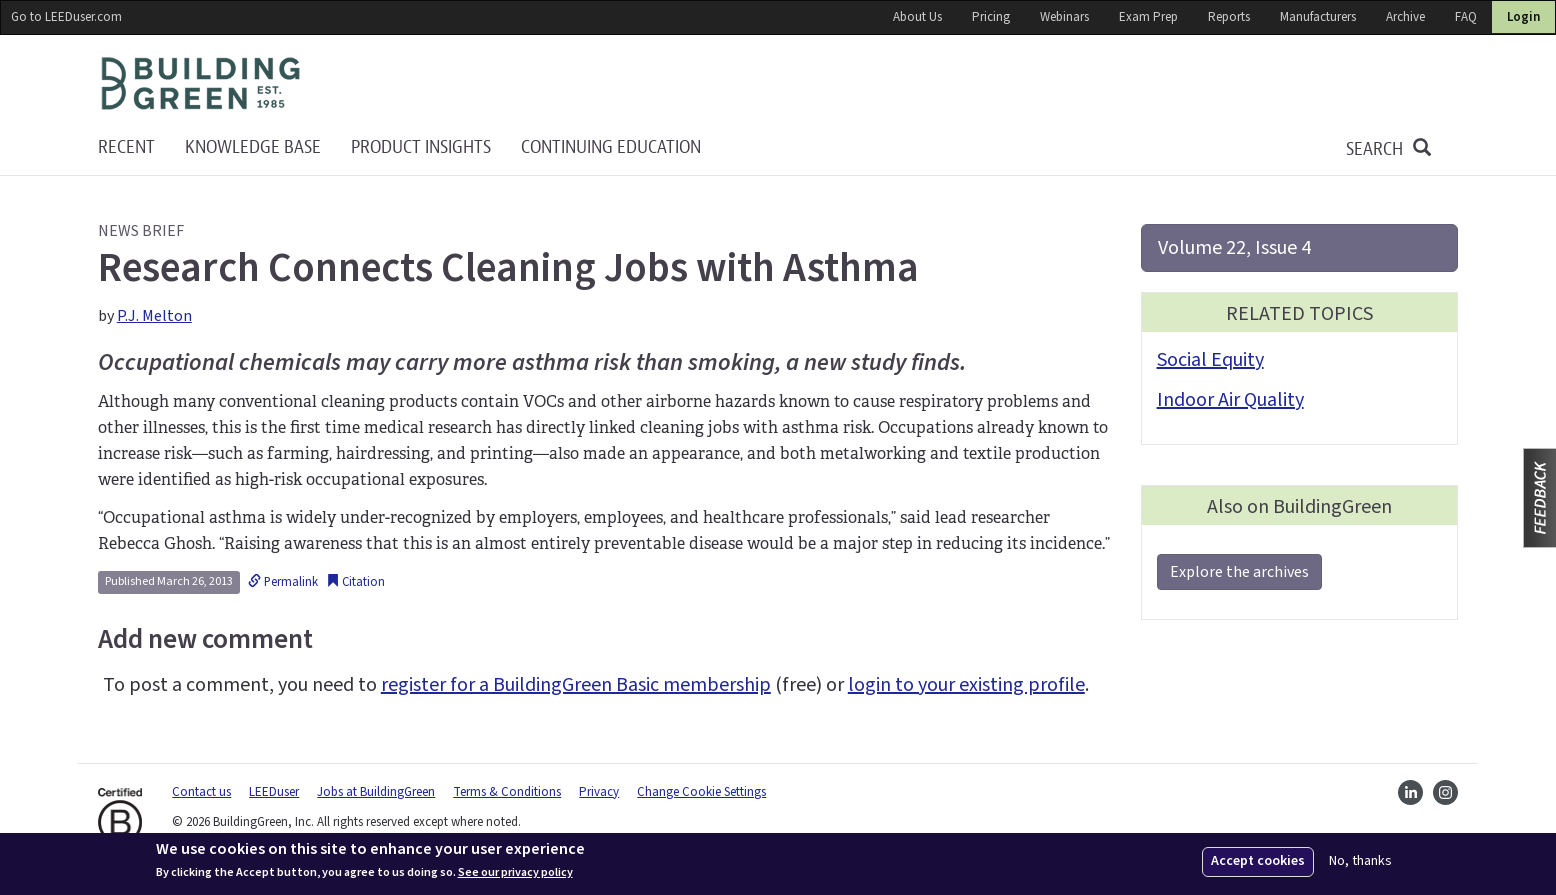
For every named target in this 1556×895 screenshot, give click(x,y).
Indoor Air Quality (1230, 400)
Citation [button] (355, 582)
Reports (1229, 17)
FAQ (1466, 17)
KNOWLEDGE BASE (253, 147)
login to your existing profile (966, 685)
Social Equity (1210, 360)
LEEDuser (274, 792)
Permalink (283, 582)
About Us (917, 17)
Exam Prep (1148, 17)
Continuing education (611, 147)
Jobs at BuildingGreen (376, 792)
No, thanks (1360, 861)
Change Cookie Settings (701, 792)
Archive (1405, 17)
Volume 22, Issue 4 (1234, 248)
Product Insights (421, 147)
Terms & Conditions (507, 792)
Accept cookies (1258, 861)
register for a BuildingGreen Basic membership (576, 685)
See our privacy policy (515, 873)
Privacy (599, 792)
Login (1523, 17)
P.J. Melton (154, 316)
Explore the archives (1239, 572)
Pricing (991, 17)
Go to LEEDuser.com (66, 17)
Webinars (1064, 17)
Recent (126, 147)
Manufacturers (1318, 17)
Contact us (201, 792)
